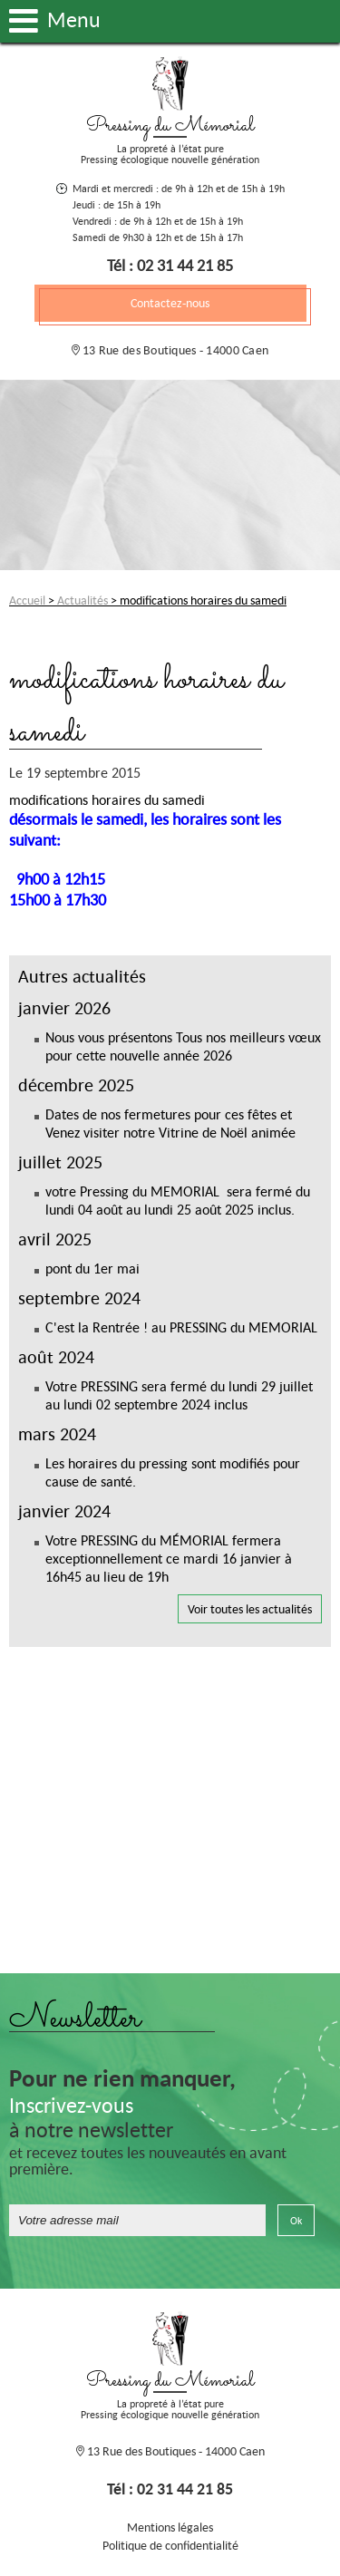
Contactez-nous (170, 303)
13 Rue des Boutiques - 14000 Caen (174, 350)
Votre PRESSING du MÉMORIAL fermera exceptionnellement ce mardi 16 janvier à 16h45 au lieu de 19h (168, 1558)
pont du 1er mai (92, 1268)
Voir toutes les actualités (250, 1609)
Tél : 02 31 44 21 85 (170, 265)
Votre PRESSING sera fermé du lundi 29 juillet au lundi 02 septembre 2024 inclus (179, 1395)
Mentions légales (170, 2527)
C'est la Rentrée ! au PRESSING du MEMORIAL (181, 1327)
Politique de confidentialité (170, 2545)
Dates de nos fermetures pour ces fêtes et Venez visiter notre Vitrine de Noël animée (170, 1123)
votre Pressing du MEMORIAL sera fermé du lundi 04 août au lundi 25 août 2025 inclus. (177, 1200)
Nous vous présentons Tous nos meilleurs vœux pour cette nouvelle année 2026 (183, 1046)
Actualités (82, 600)
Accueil (27, 600)
